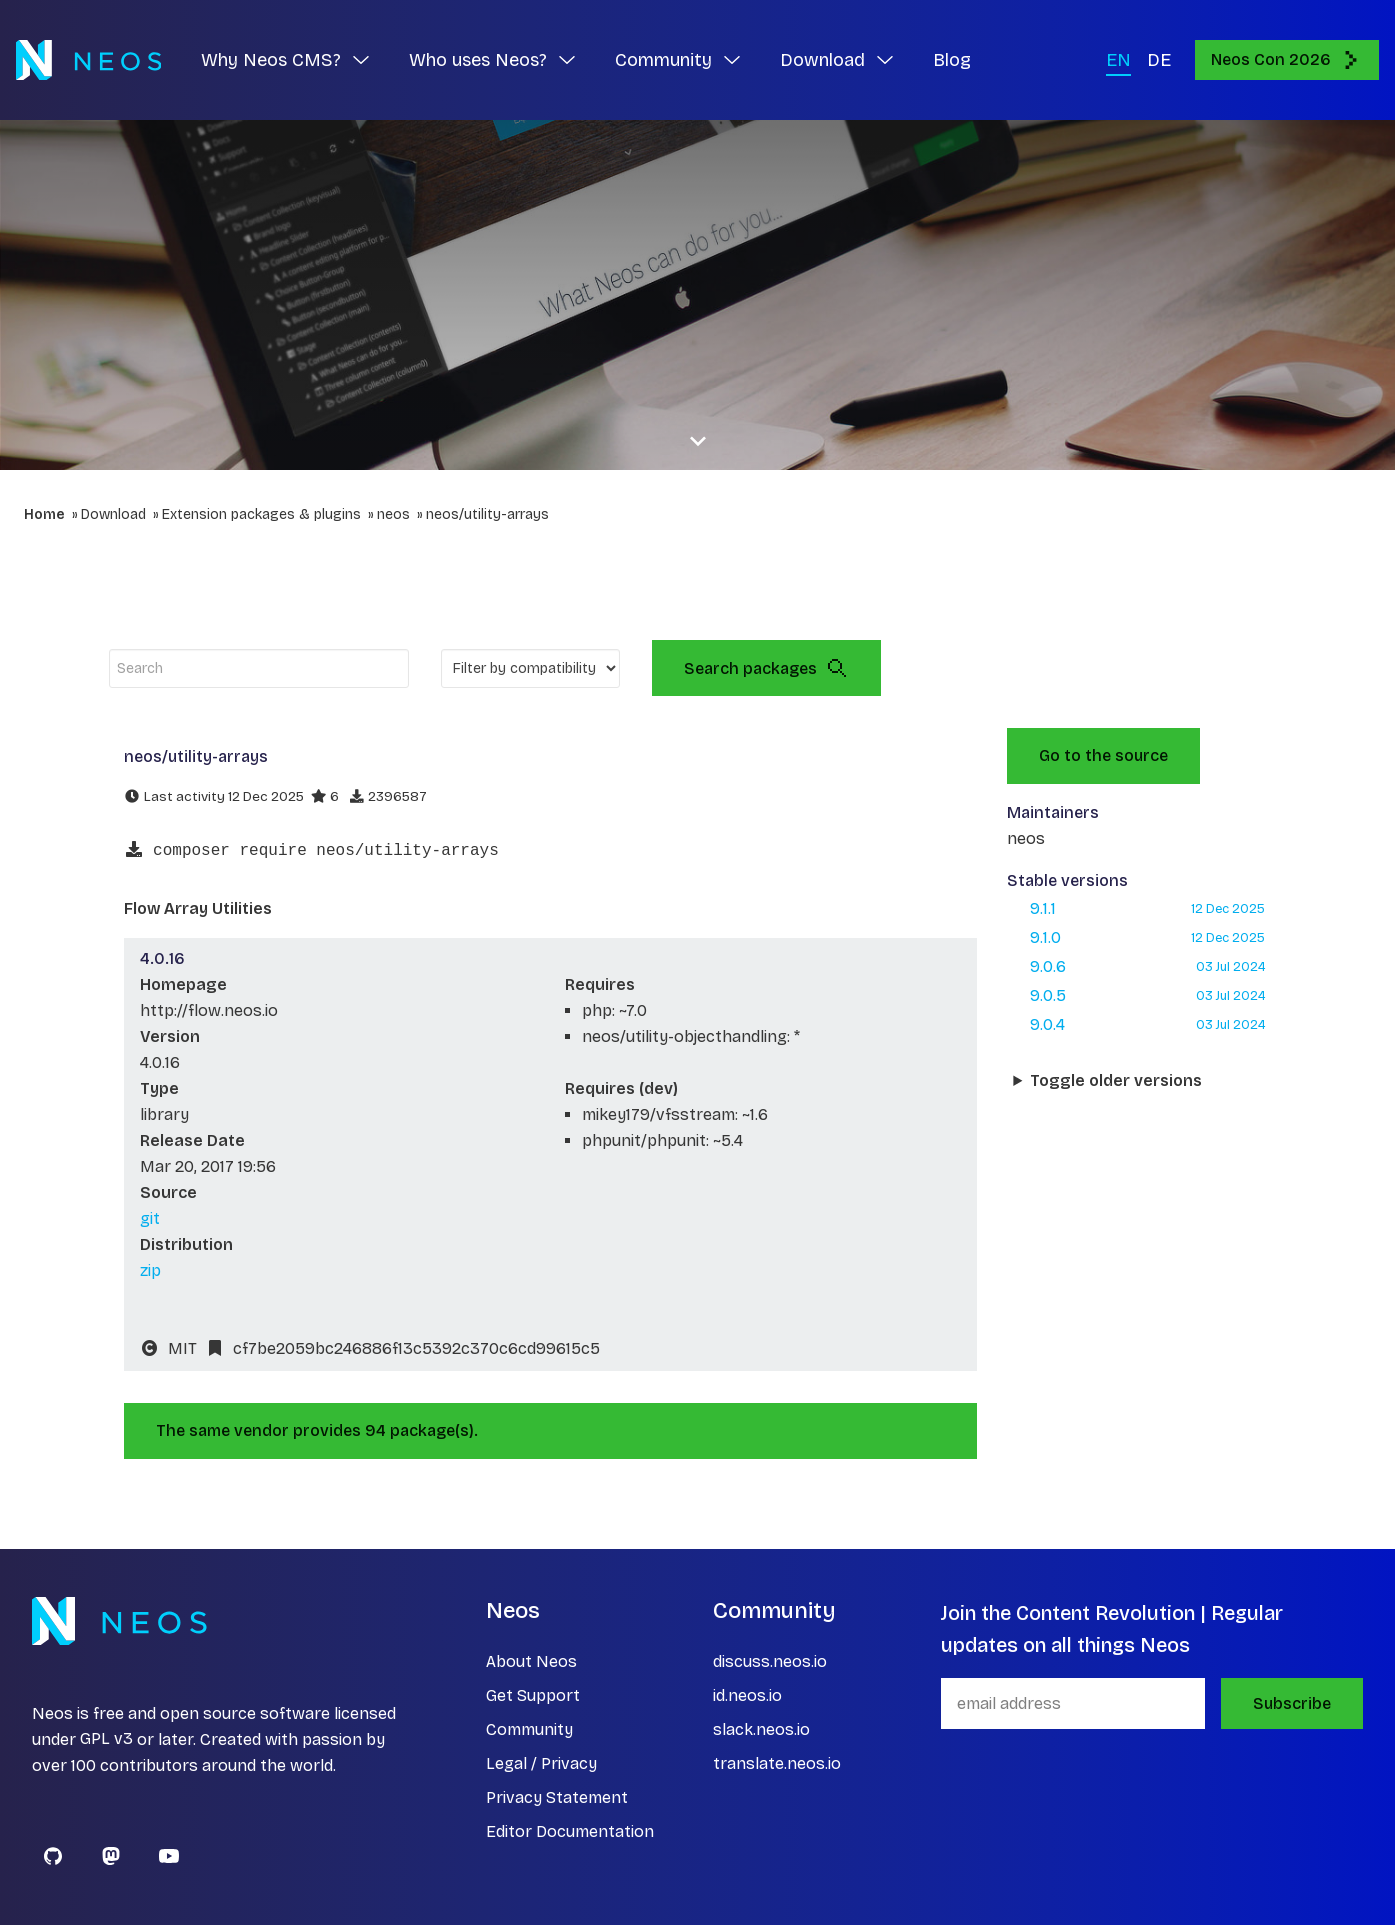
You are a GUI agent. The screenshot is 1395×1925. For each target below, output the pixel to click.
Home (44, 514)
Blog (952, 60)
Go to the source (1103, 755)
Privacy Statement (557, 1797)
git (150, 1218)
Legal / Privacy (541, 1763)
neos (393, 514)
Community (529, 1729)
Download (113, 514)
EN (1118, 60)
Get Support (533, 1695)
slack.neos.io (761, 1729)
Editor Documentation (570, 1831)
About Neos (531, 1661)
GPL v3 (106, 1739)
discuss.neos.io (770, 1661)
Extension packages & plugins (261, 514)
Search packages (766, 668)
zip (150, 1270)
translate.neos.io (777, 1763)
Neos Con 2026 (1287, 60)
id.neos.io (747, 1695)
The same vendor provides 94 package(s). (317, 1430)
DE (1159, 60)
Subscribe (1292, 1703)
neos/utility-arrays (487, 514)
